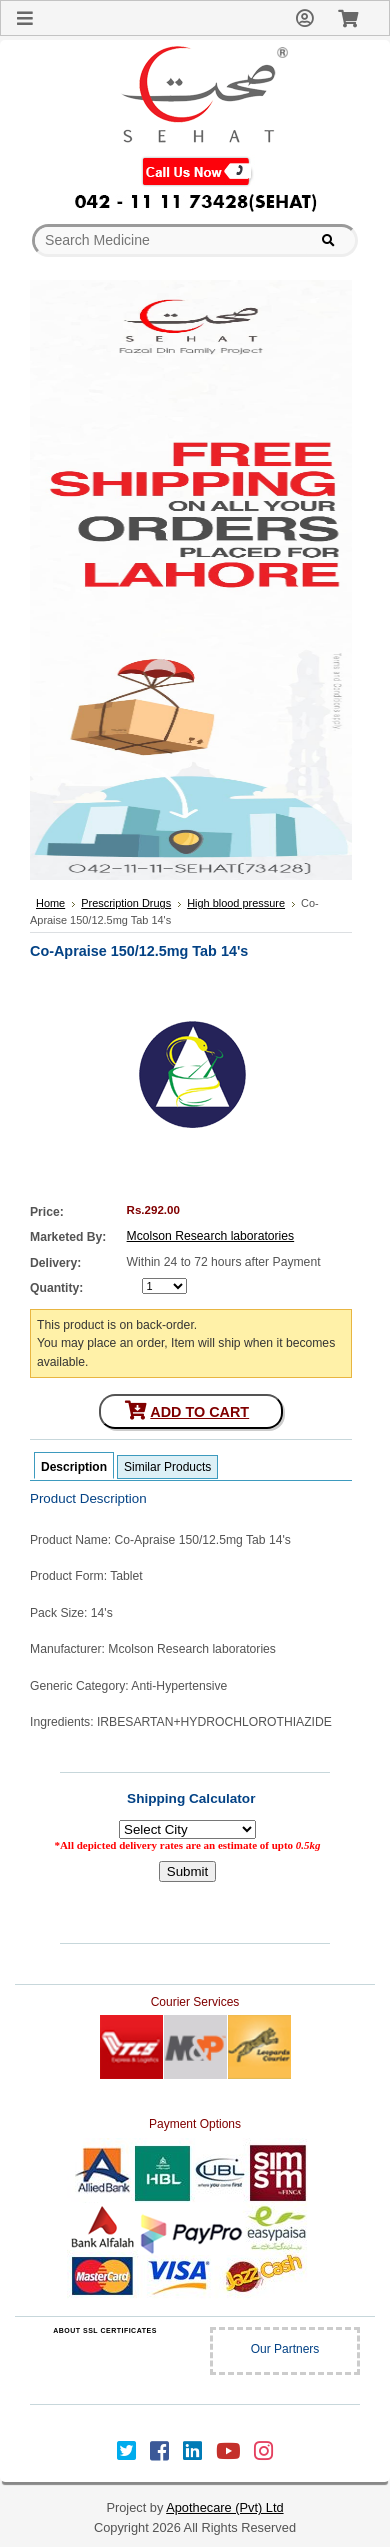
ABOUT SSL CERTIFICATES (105, 2330)
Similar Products (167, 1467)
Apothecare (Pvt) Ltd (224, 2507)
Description (74, 1467)
